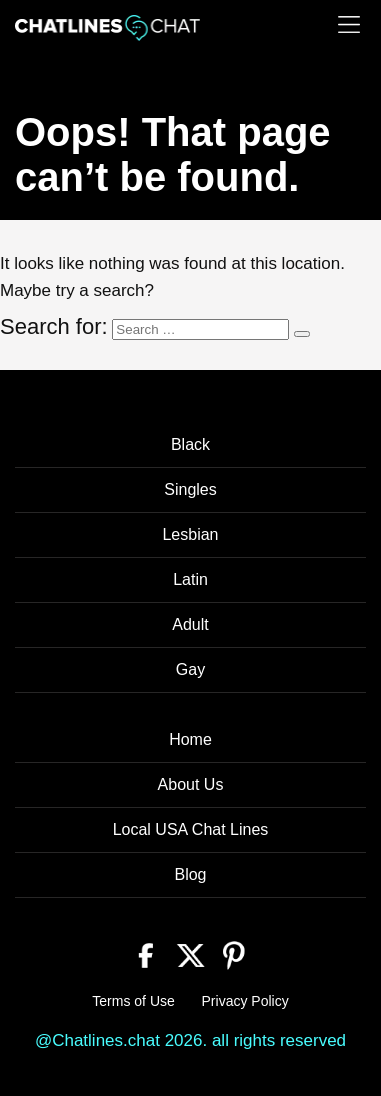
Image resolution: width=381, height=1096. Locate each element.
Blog (190, 874)
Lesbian (190, 534)
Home (190, 739)
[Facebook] (146, 953)
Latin (190, 579)
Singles (190, 489)
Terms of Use (133, 1001)
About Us (191, 784)
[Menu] (349, 24)
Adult (190, 624)
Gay (190, 669)
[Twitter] (190, 953)
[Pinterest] (234, 953)
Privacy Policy (245, 1001)
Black (190, 444)
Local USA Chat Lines (191, 829)
